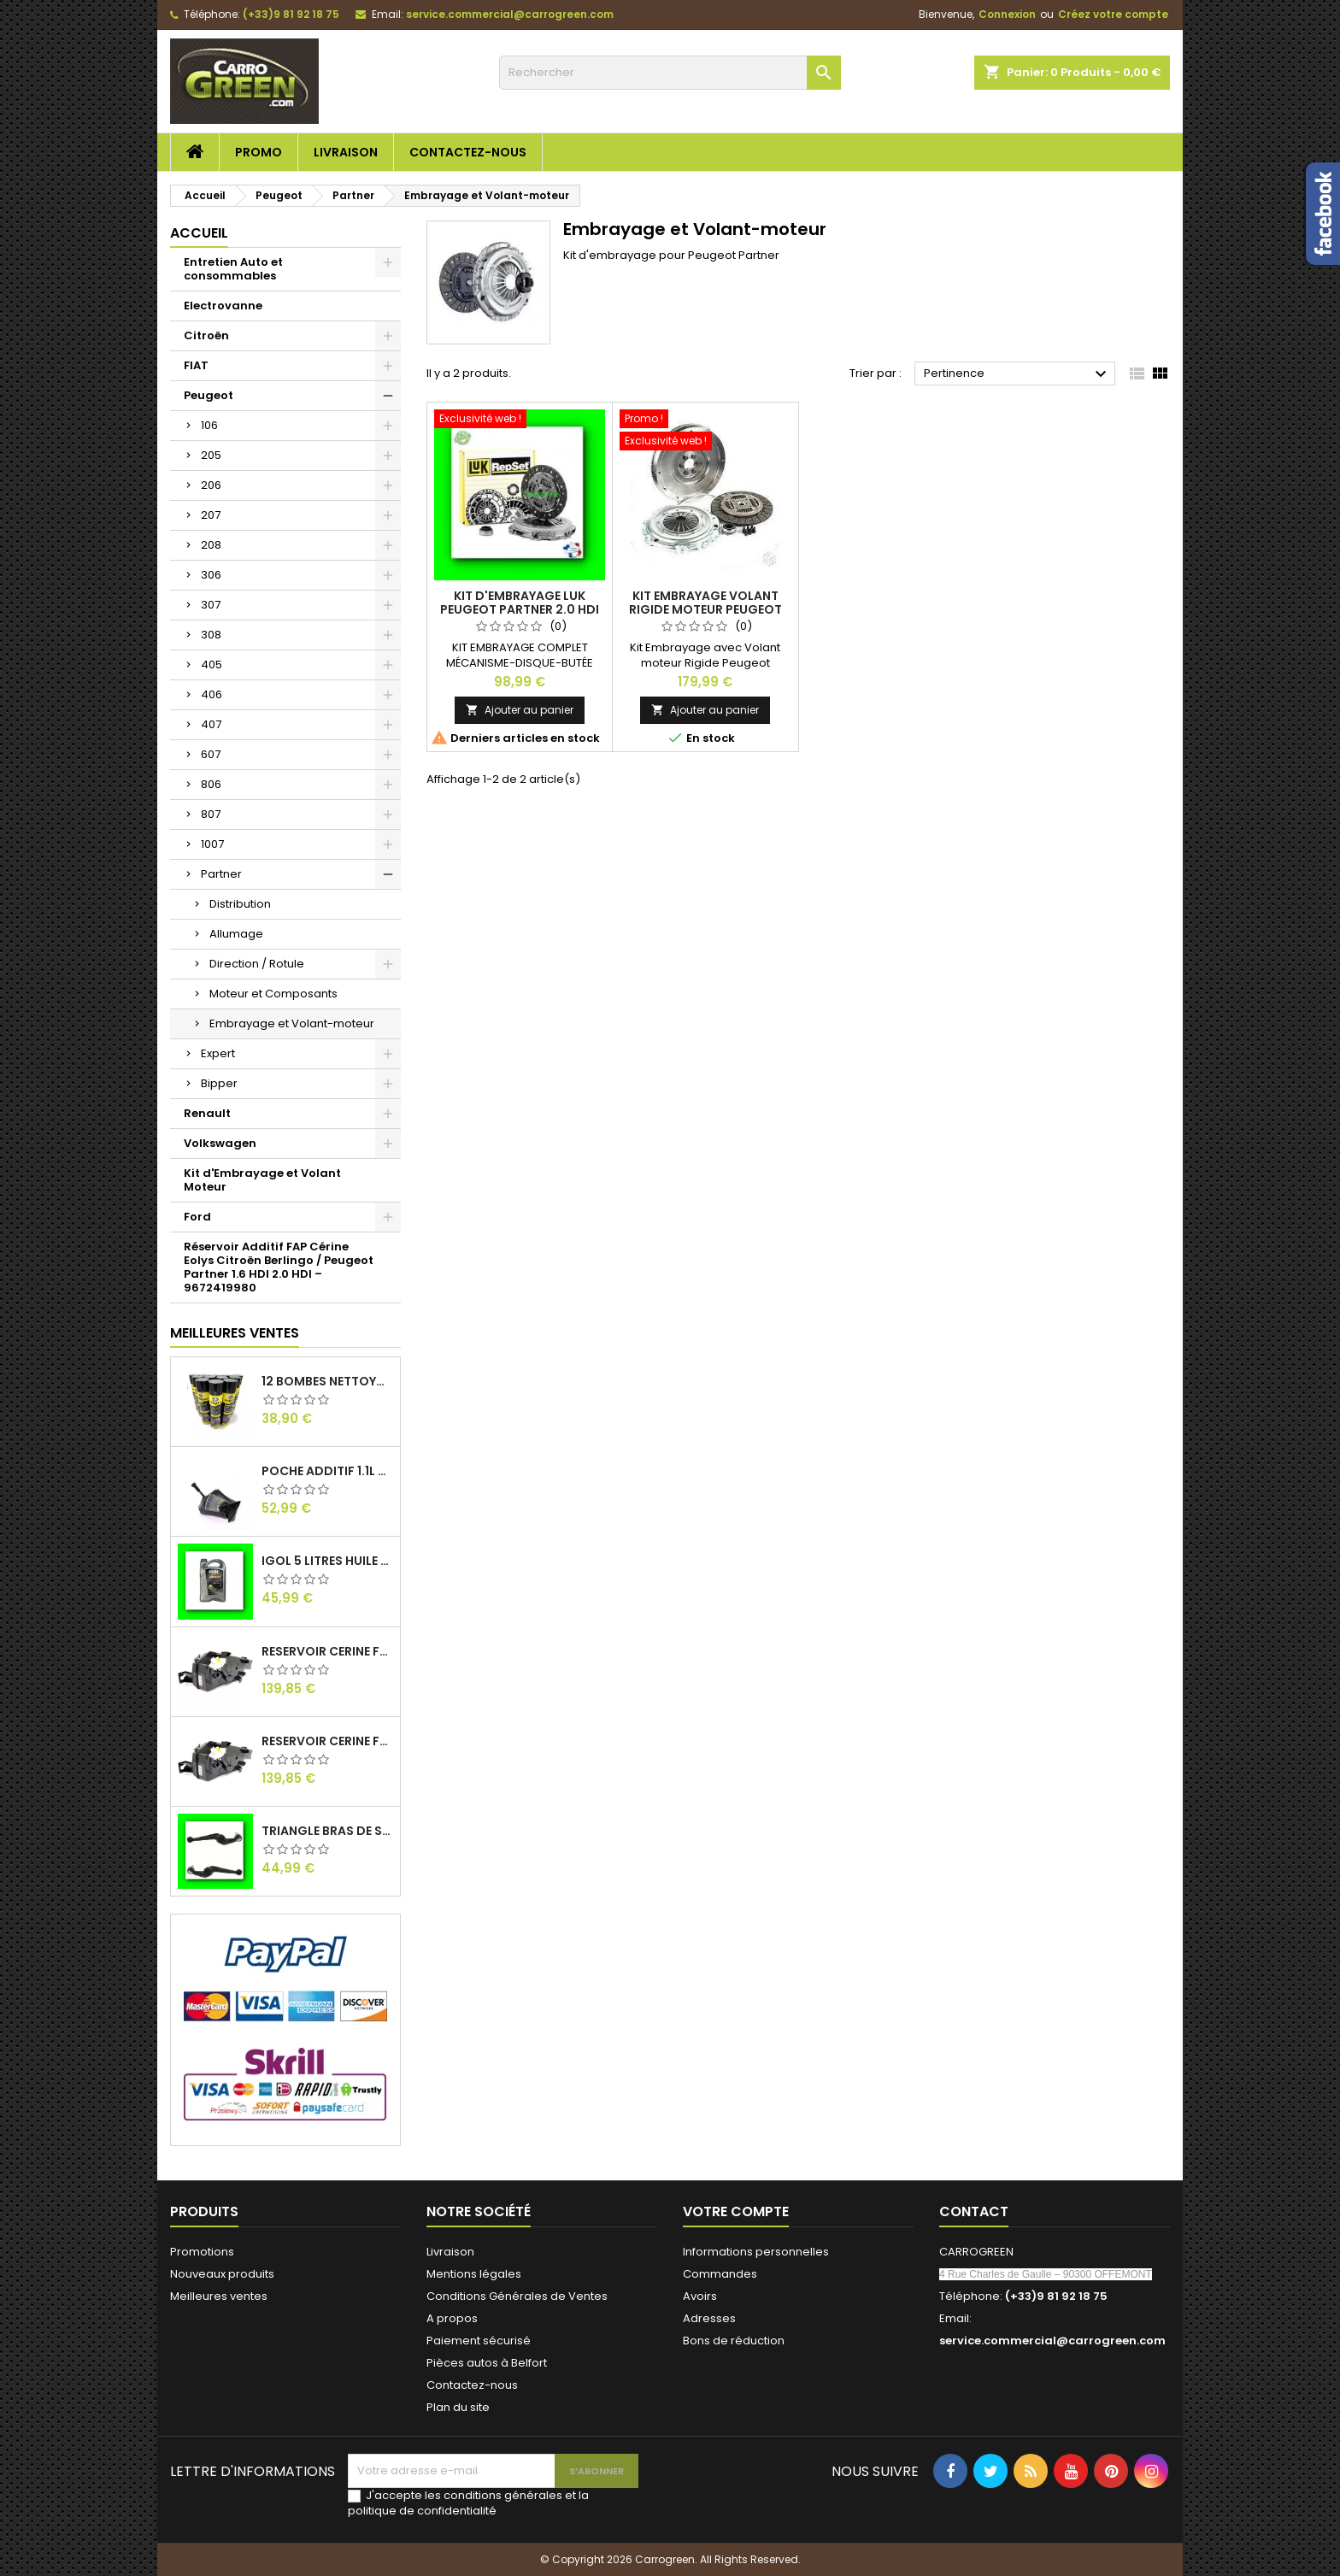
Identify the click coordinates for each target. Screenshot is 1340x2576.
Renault (207, 1113)
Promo (258, 152)
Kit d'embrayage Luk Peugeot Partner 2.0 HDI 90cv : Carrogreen (519, 609)
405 (211, 664)
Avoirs (700, 2296)
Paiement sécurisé (478, 2340)
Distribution (240, 904)
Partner (221, 874)
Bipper (219, 1083)
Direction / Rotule (256, 964)
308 (211, 634)
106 (209, 425)
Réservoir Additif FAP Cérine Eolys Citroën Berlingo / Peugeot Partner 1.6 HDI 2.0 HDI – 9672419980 (278, 1267)
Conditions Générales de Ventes (517, 2296)
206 (211, 485)
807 (210, 814)
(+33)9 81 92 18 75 (291, 14)
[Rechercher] (670, 73)
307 (210, 605)
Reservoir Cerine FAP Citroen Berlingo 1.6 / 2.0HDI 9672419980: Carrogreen (327, 1651)
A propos (452, 2318)
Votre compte (736, 2211)
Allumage (236, 934)
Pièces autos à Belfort (486, 2363)
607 (210, 754)
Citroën (206, 335)
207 (210, 515)
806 (211, 784)
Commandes (720, 2274)
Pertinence (1017, 374)
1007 (212, 844)
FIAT (196, 365)
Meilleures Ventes (234, 1333)
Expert (218, 1053)
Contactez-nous (467, 152)
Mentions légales (473, 2274)
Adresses (709, 2318)
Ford (197, 1217)
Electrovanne (223, 305)
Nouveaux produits (222, 2274)
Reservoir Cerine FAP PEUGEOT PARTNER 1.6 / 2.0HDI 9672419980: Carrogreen (327, 1741)
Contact (973, 2211)
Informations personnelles (756, 2252)
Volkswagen (220, 1143)
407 (211, 724)
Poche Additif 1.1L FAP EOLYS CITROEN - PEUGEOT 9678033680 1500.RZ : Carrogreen (327, 1471)
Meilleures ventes (218, 2296)
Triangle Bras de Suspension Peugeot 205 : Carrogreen (327, 1831)
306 (211, 575)
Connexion (1007, 14)
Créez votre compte (1113, 14)
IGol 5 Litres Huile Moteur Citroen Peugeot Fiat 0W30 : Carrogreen (327, 1560)
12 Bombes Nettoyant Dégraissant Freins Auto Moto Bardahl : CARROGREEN (327, 1381)
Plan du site (458, 2407)
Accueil (199, 233)
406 (211, 694)
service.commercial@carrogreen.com (510, 14)
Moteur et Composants (273, 993)
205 (211, 455)
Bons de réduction (734, 2340)
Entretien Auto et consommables (233, 269)
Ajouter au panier (519, 710)
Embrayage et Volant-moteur (291, 1023)
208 (211, 545)
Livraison (346, 152)
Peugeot (208, 395)
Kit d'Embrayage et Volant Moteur (262, 1180)
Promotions (202, 2252)
